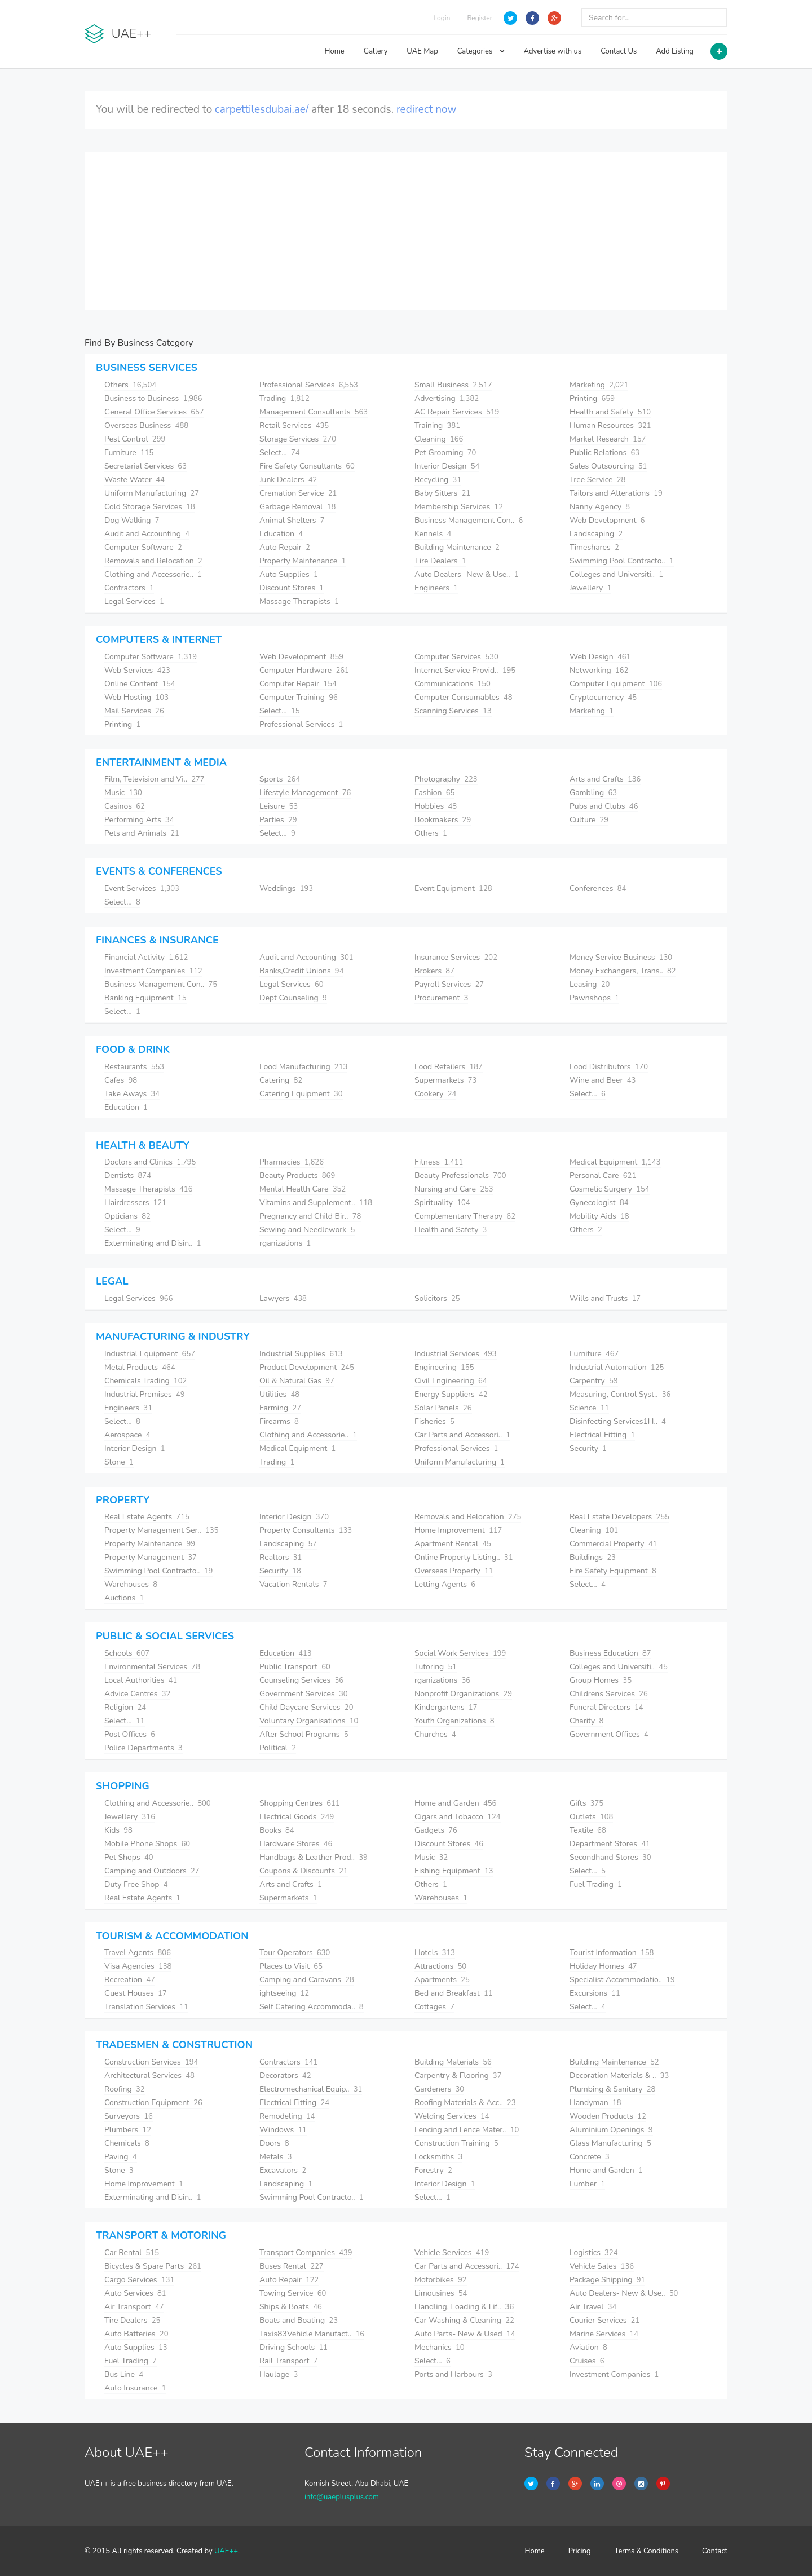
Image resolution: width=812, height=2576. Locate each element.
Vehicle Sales (602, 2266)
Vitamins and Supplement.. (315, 1202)
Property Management (150, 1557)
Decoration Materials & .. (619, 2075)
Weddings (286, 888)
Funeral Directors (606, 1707)
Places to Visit (291, 1966)
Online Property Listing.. (463, 1557)
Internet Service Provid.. (464, 670)
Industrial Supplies (301, 1353)
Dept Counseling (293, 998)
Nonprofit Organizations (463, 1693)
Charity (586, 1720)
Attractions (440, 1966)
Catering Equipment (301, 1093)
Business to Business (153, 398)
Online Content (139, 683)
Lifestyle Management (305, 792)
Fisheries (434, 1421)
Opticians (127, 1216)
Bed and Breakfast (453, 1993)
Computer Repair (298, 683)
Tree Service (597, 479)
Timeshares (594, 547)
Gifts (586, 1803)
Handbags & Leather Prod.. (313, 1857)
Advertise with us (553, 51)
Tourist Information (612, 1952)
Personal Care (603, 1175)
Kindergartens (445, 1707)
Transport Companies (305, 2252)
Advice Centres (137, 1693)
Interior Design (446, 466)
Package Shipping (607, 2279)
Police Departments (143, 1748)
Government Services (303, 1693)
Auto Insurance (135, 2388)
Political (277, 1748)
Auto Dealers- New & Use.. (466, 574)
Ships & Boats (290, 2306)
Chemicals (126, 2143)
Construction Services (151, 2062)
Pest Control (134, 439)
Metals (275, 2156)
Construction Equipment (153, 2102)
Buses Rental (291, 2266)
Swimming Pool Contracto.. (622, 560)
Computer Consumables (463, 697)
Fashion (434, 792)
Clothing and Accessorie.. (153, 574)
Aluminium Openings (611, 2129)
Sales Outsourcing (608, 466)
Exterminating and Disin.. (152, 1243)
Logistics (594, 2252)
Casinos (124, 806)
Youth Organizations (454, 1720)
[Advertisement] (406, 231)
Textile (588, 1830)
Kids (118, 1830)
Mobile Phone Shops (147, 1843)
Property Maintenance (302, 560)
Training (437, 425)
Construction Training (456, 2143)
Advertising (446, 398)
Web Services (137, 670)
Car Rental (131, 2252)
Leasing (590, 984)
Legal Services (134, 601)
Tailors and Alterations (616, 493)
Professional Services (308, 385)
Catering (280, 1080)
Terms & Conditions (647, 2551)
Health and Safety (610, 412)
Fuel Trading (596, 1884)
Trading (284, 398)
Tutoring (435, 1666)
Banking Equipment (145, 998)
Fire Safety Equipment (613, 1570)
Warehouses (130, 1584)
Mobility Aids (599, 1216)
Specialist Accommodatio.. (622, 1979)
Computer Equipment (616, 683)
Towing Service (292, 2293)
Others (130, 385)
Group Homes (601, 1680)
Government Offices (609, 1734)
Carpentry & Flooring (457, 2075)
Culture (589, 819)
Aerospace (127, 1435)
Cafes (120, 1080)
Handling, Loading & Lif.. (464, 2306)
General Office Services (154, 412)
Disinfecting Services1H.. (618, 1421)
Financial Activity (146, 957)
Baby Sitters (442, 493)
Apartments (442, 1979)
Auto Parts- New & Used (464, 2333)
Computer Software (143, 547)
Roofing (124, 2089)
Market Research (608, 439)
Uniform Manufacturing (151, 493)
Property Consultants (305, 1530)
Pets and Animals (141, 833)
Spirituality (442, 1202)
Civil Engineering (450, 1380)
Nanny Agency (600, 506)
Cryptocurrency (603, 697)
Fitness (438, 1162)
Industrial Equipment (149, 1353)
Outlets (591, 1816)
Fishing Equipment (453, 1870)
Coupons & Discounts (303, 1870)
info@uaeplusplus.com (341, 2497)
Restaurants (134, 1066)
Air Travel (593, 2306)
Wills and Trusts (605, 1298)
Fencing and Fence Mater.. (466, 2129)
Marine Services (604, 2333)
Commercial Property (613, 1543)
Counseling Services (301, 1680)
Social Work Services (460, 1653)
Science (589, 1407)
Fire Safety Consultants (307, 466)
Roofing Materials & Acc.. (465, 2102)
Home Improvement (458, 1530)
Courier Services (604, 2320)
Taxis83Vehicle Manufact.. (311, 2333)
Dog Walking (132, 520)
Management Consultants (313, 412)
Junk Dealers (288, 479)
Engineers (436, 588)
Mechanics (439, 2347)
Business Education (610, 1653)
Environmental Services (152, 1666)
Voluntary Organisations (308, 1720)
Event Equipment (453, 888)
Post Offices (129, 1734)
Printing (592, 398)
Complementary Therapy (464, 1216)
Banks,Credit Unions (301, 970)
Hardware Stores (295, 1843)
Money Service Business (621, 957)
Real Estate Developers (619, 1516)
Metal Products (139, 1367)
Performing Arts (139, 819)
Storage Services (297, 439)
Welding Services (451, 2116)
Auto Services (135, 2293)
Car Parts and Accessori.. (462, 1435)
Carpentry (594, 1380)
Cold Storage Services (149, 506)
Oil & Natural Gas (296, 1380)
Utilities (279, 1394)
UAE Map (422, 51)
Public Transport (294, 1666)
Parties (278, 819)
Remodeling (287, 2116)
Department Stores (610, 1843)
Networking (599, 670)
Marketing (599, 385)
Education (281, 533)
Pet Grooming (445, 452)
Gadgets (435, 1830)
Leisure (278, 806)
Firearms (279, 1421)
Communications (452, 683)
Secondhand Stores (610, 1857)
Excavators (282, 2170)
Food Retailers (448, 1066)
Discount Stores (291, 588)
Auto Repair (284, 547)
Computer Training (298, 697)
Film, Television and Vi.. (154, 779)
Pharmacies (291, 1162)
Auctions (124, 1598)
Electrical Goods (296, 1816)
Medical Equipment (615, 1162)
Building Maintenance (457, 547)
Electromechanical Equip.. (310, 2089)
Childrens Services (609, 1693)
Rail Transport (288, 2361)
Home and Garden (455, 1803)
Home (335, 51)
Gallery (376, 51)
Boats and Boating (298, 2320)
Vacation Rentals (293, 1584)
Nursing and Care (453, 1189)
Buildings (593, 1557)
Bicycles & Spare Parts (152, 2266)
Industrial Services (455, 1353)
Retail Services (294, 425)
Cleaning (438, 439)
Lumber (587, 2183)
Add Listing (675, 51)
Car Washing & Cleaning (464, 2320)
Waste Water (134, 479)
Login (442, 18)
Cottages (434, 2006)
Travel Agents (137, 1952)
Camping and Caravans (306, 1979)
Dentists (127, 1175)
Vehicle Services (451, 2252)
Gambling (593, 792)
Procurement (441, 998)
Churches (435, 1734)
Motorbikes (440, 2279)
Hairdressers (135, 1202)
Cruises (587, 2361)
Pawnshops (594, 998)
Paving (120, 2156)
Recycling (437, 479)
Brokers (434, 970)
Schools (126, 1653)
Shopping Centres (299, 1803)
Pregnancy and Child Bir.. (310, 1216)
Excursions (595, 1993)
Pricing (579, 2551)
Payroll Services (449, 984)
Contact (714, 2551)
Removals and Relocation (153, 560)
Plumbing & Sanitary (612, 2089)
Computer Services (456, 656)
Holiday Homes (603, 1966)
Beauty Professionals (460, 1175)
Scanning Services (453, 710)
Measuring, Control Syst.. (620, 1394)
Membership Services (458, 506)
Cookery (435, 1093)
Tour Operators (294, 1952)
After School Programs (303, 1734)
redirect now (426, 109)
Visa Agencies (137, 1966)
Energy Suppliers (451, 1394)
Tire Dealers (440, 560)
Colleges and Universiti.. (616, 574)
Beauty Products (297, 1175)
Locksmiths (438, 2156)
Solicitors (437, 1298)
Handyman (595, 2102)
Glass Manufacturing (610, 2143)
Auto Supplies (288, 574)
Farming (280, 1407)
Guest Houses (135, 1993)
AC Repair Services (456, 412)
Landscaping (596, 533)
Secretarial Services (145, 466)
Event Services (141, 888)
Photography (446, 779)
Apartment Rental (452, 1543)
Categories (481, 51)
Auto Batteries (136, 2333)
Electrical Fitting (602, 1435)
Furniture (128, 452)
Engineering (444, 1367)
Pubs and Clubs (604, 806)
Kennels (432, 533)
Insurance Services (455, 957)
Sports (279, 779)
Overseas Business (146, 425)
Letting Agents (444, 1584)
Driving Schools (293, 2347)
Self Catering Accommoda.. (311, 2006)
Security (588, 1448)
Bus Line (123, 2374)
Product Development (306, 1367)
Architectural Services (149, 2075)
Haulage (278, 2374)
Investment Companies (153, 970)
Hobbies (435, 806)
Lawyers (283, 1298)
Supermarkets (445, 1080)
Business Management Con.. (468, 520)
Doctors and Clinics (150, 1162)
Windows (283, 2129)
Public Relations (604, 452)
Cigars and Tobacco (457, 1816)
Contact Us (619, 51)
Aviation (588, 2347)
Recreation (129, 1979)
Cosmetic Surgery (610, 1189)
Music (123, 792)
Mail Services (134, 710)
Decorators (285, 2075)
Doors (274, 2143)
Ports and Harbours (453, 2374)
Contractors (129, 588)
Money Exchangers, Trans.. (623, 970)
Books (276, 1830)
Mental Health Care (302, 1189)
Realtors (280, 1557)
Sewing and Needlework (307, 1229)
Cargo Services (139, 2279)
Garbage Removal (297, 506)
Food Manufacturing (303, 1066)
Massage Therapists (299, 601)
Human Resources (610, 425)
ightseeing (284, 1993)
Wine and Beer (603, 1080)
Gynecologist (599, 1202)
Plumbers (127, 2129)
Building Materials (453, 2062)
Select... (279, 452)
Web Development (607, 520)
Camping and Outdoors (152, 1870)
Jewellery (590, 588)
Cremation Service (298, 493)
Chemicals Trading (145, 1380)
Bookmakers (442, 819)
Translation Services (146, 2006)
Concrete (590, 2156)
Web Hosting (136, 697)
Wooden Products (608, 2116)
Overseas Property (453, 1570)
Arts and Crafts (605, 779)
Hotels (434, 1952)
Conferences (598, 888)
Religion (125, 1707)
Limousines (440, 2293)
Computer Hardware (304, 670)
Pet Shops (128, 1857)
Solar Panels (443, 1407)
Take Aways (132, 1093)
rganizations (285, 1243)
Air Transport (134, 2306)
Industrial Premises (144, 1394)
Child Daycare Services (306, 1707)
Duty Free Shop (136, 1884)
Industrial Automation (617, 1367)
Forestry (433, 2170)
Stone (119, 1462)
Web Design (600, 656)
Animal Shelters (292, 520)
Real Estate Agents (146, 1516)
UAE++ (226, 2551)
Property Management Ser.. (161, 1530)
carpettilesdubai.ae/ (261, 109)
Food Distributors (609, 1066)
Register (479, 18)
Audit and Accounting (146, 533)
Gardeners (439, 2089)
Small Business (453, 385)
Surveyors (128, 2116)
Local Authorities (140, 1680)
